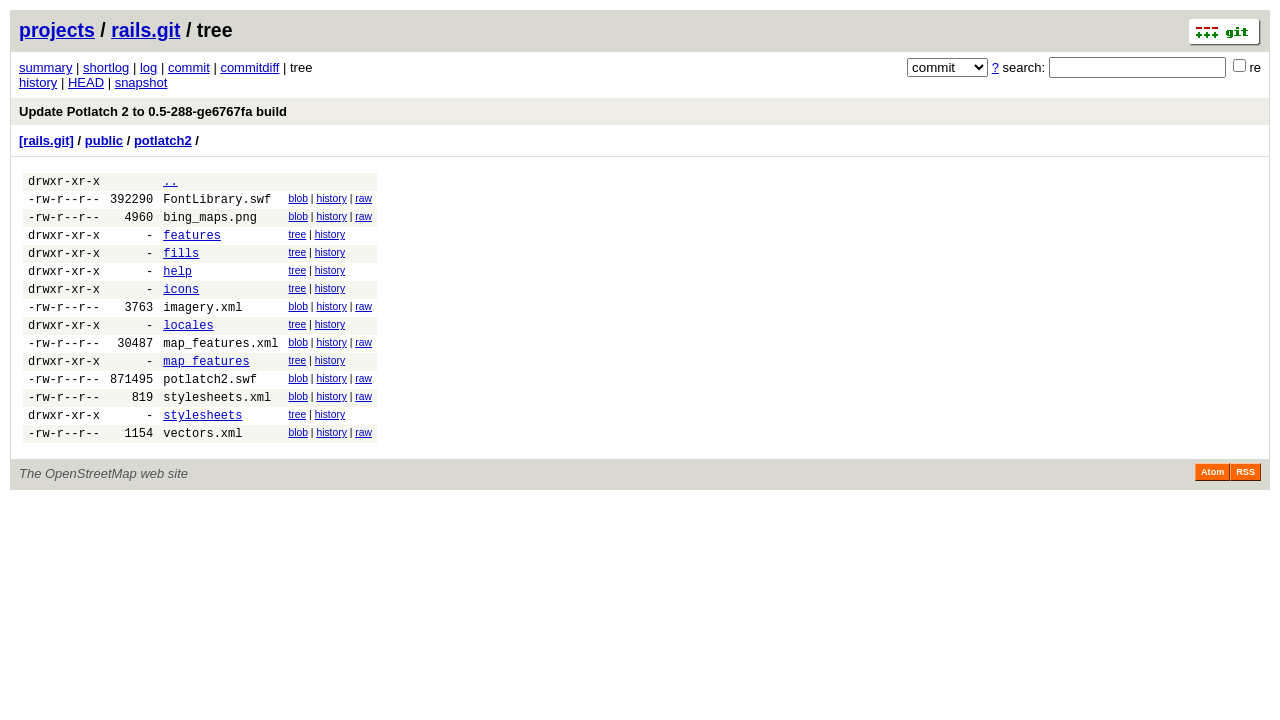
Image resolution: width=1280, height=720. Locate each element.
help (177, 288)
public (104, 140)
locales (188, 351)
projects (57, 30)
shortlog (106, 67)
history (38, 82)
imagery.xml (202, 330)
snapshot (141, 82)
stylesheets (202, 456)
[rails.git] (46, 140)
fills (181, 267)
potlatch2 (163, 140)
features (192, 246)
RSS (1245, 517)
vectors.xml (202, 477)
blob (298, 201)
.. (170, 183)
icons (181, 309)
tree (297, 243)
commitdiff (249, 67)
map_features (206, 393)
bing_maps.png (210, 225)
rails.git (145, 30)
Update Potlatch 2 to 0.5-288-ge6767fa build (153, 111)
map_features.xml (220, 372)
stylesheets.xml (217, 435)
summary (45, 67)
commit (189, 67)
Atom (1212, 517)
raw (363, 201)
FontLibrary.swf (217, 204)
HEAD (86, 82)
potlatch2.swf (210, 414)
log (148, 67)
